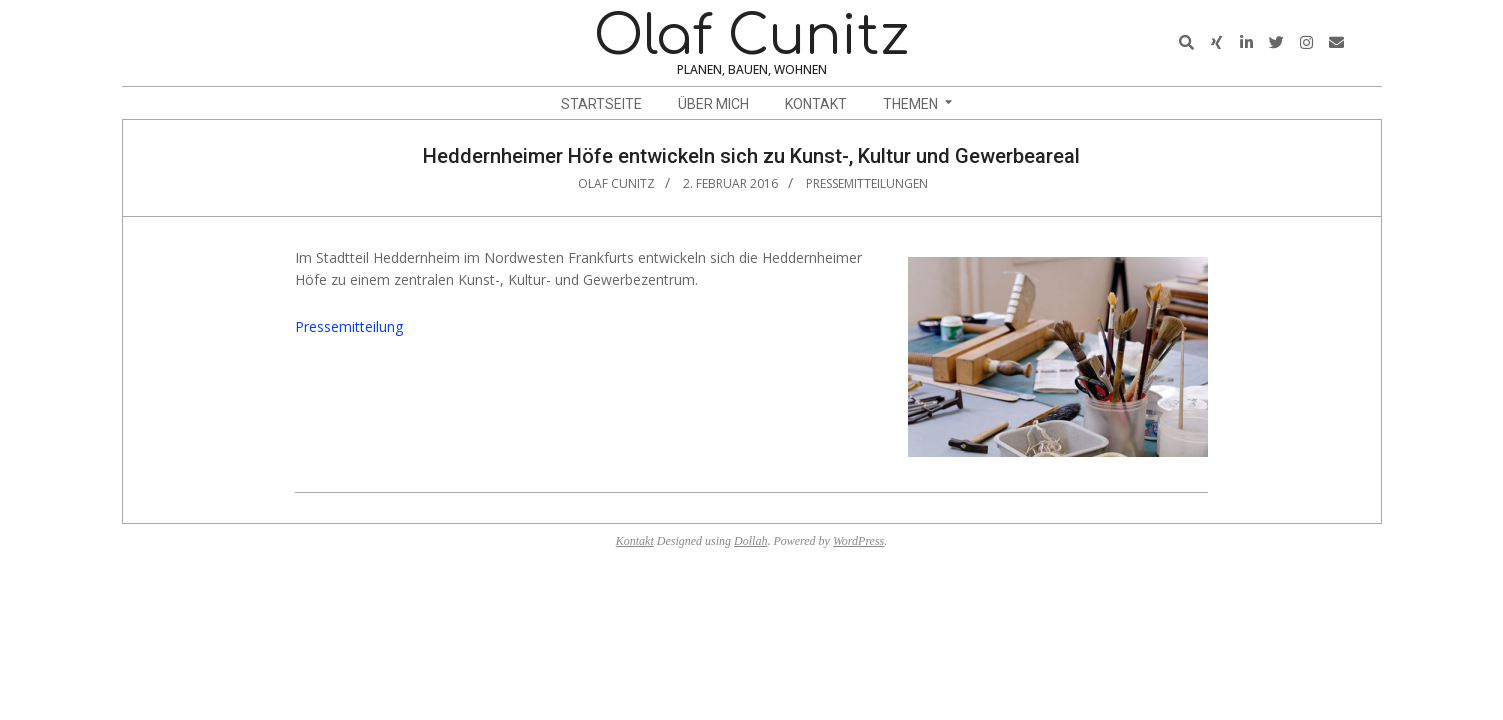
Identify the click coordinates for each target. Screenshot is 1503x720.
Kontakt (635, 541)
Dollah (750, 541)
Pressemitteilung (349, 326)
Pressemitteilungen (867, 183)
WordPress (858, 541)
